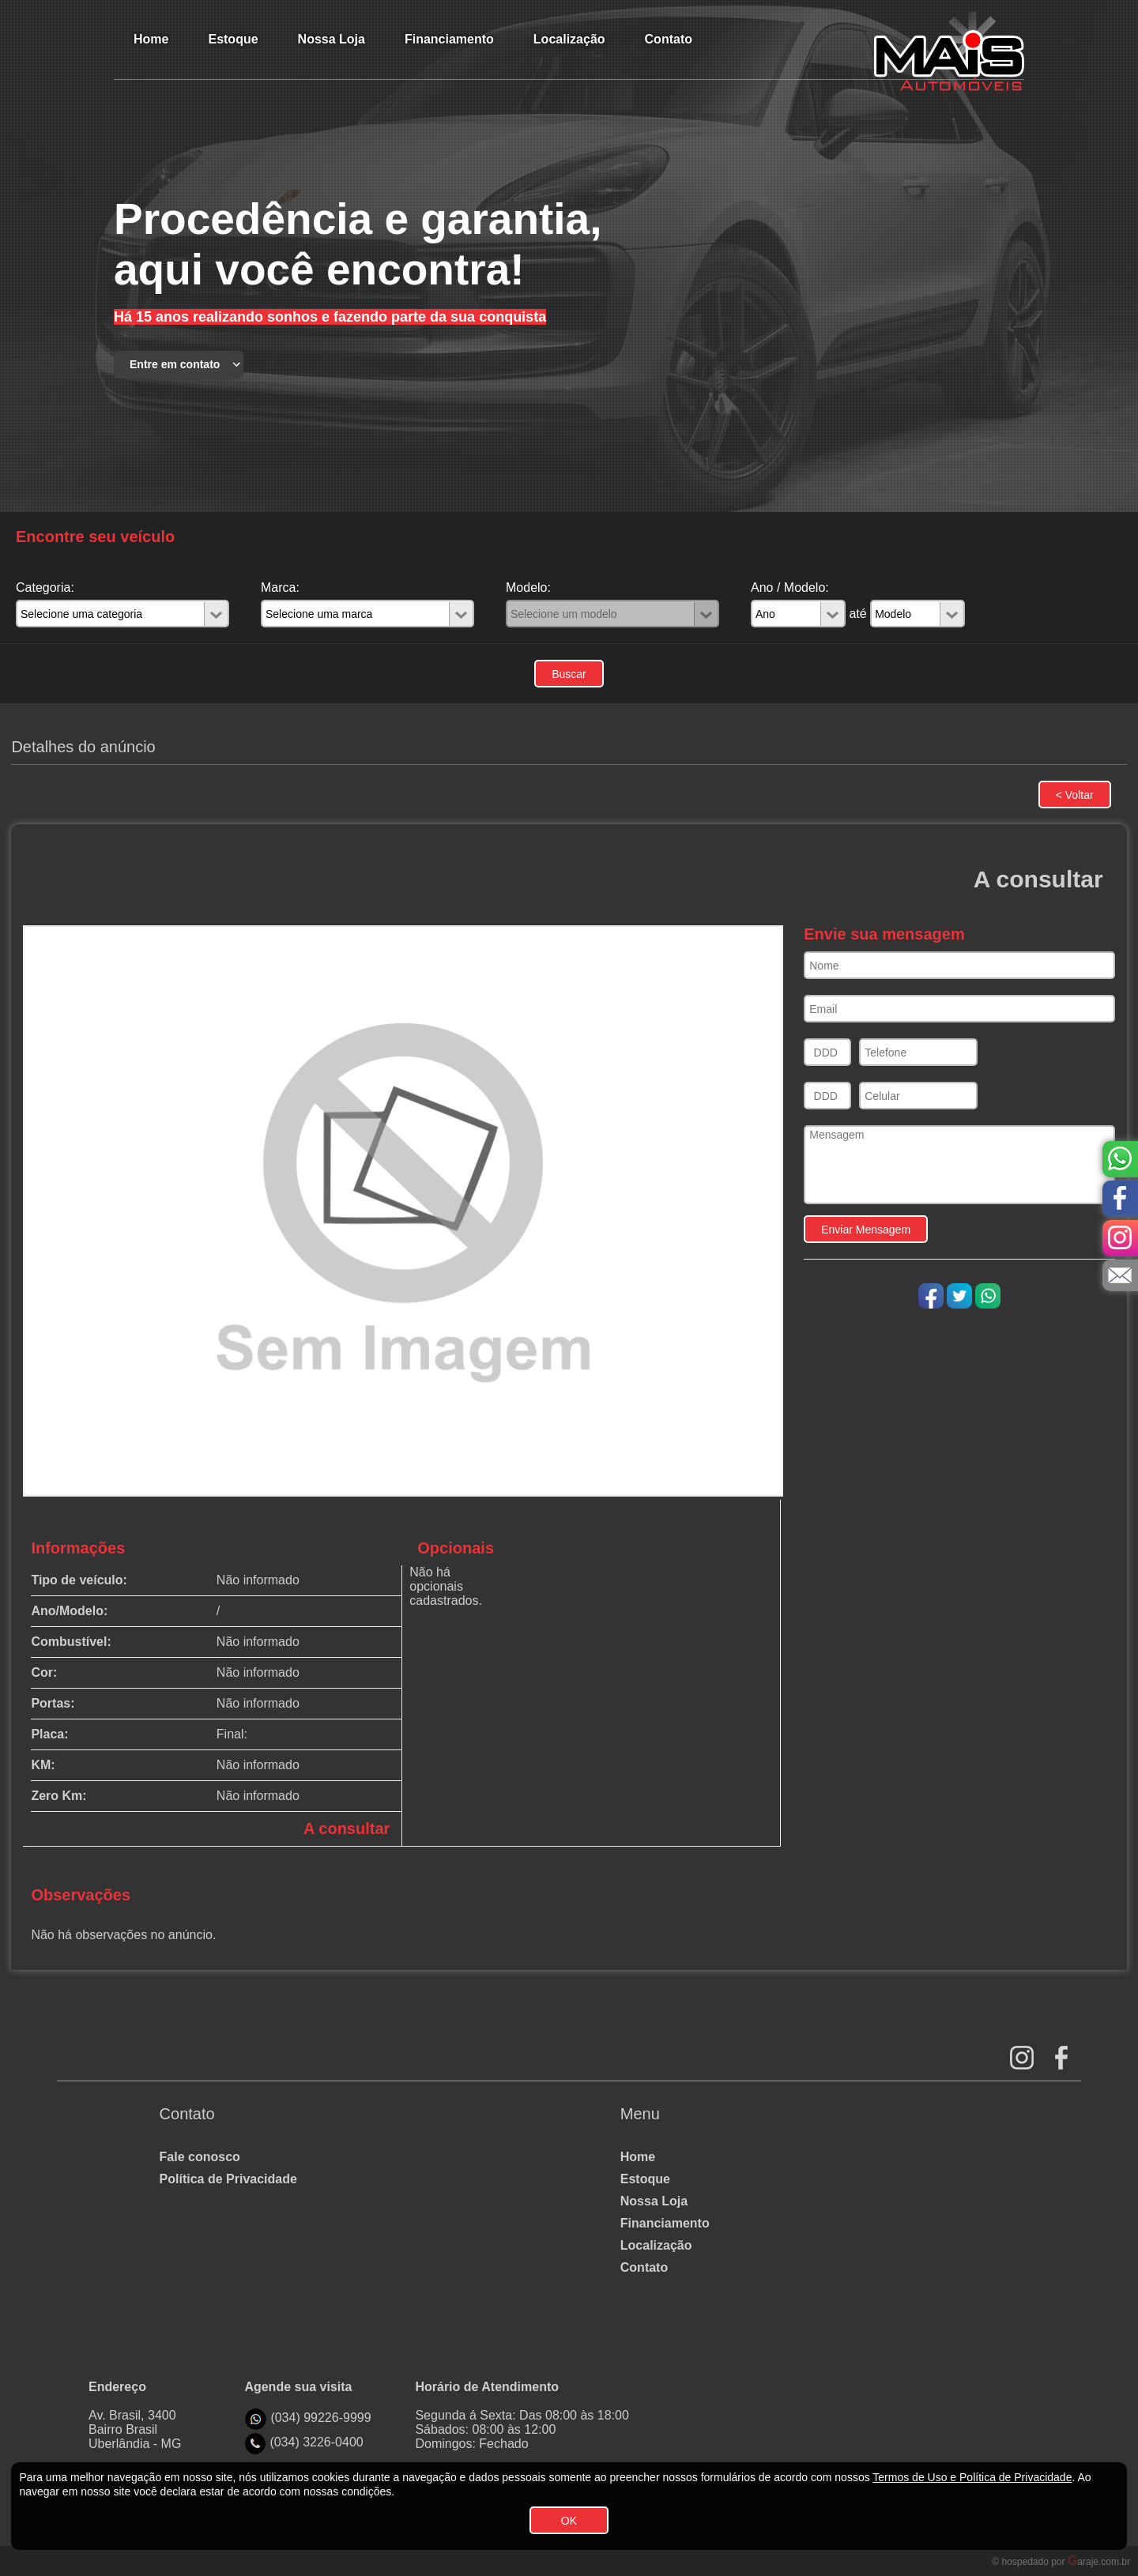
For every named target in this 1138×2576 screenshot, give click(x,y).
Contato (644, 2267)
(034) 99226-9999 (320, 2417)
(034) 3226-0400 (316, 2442)
